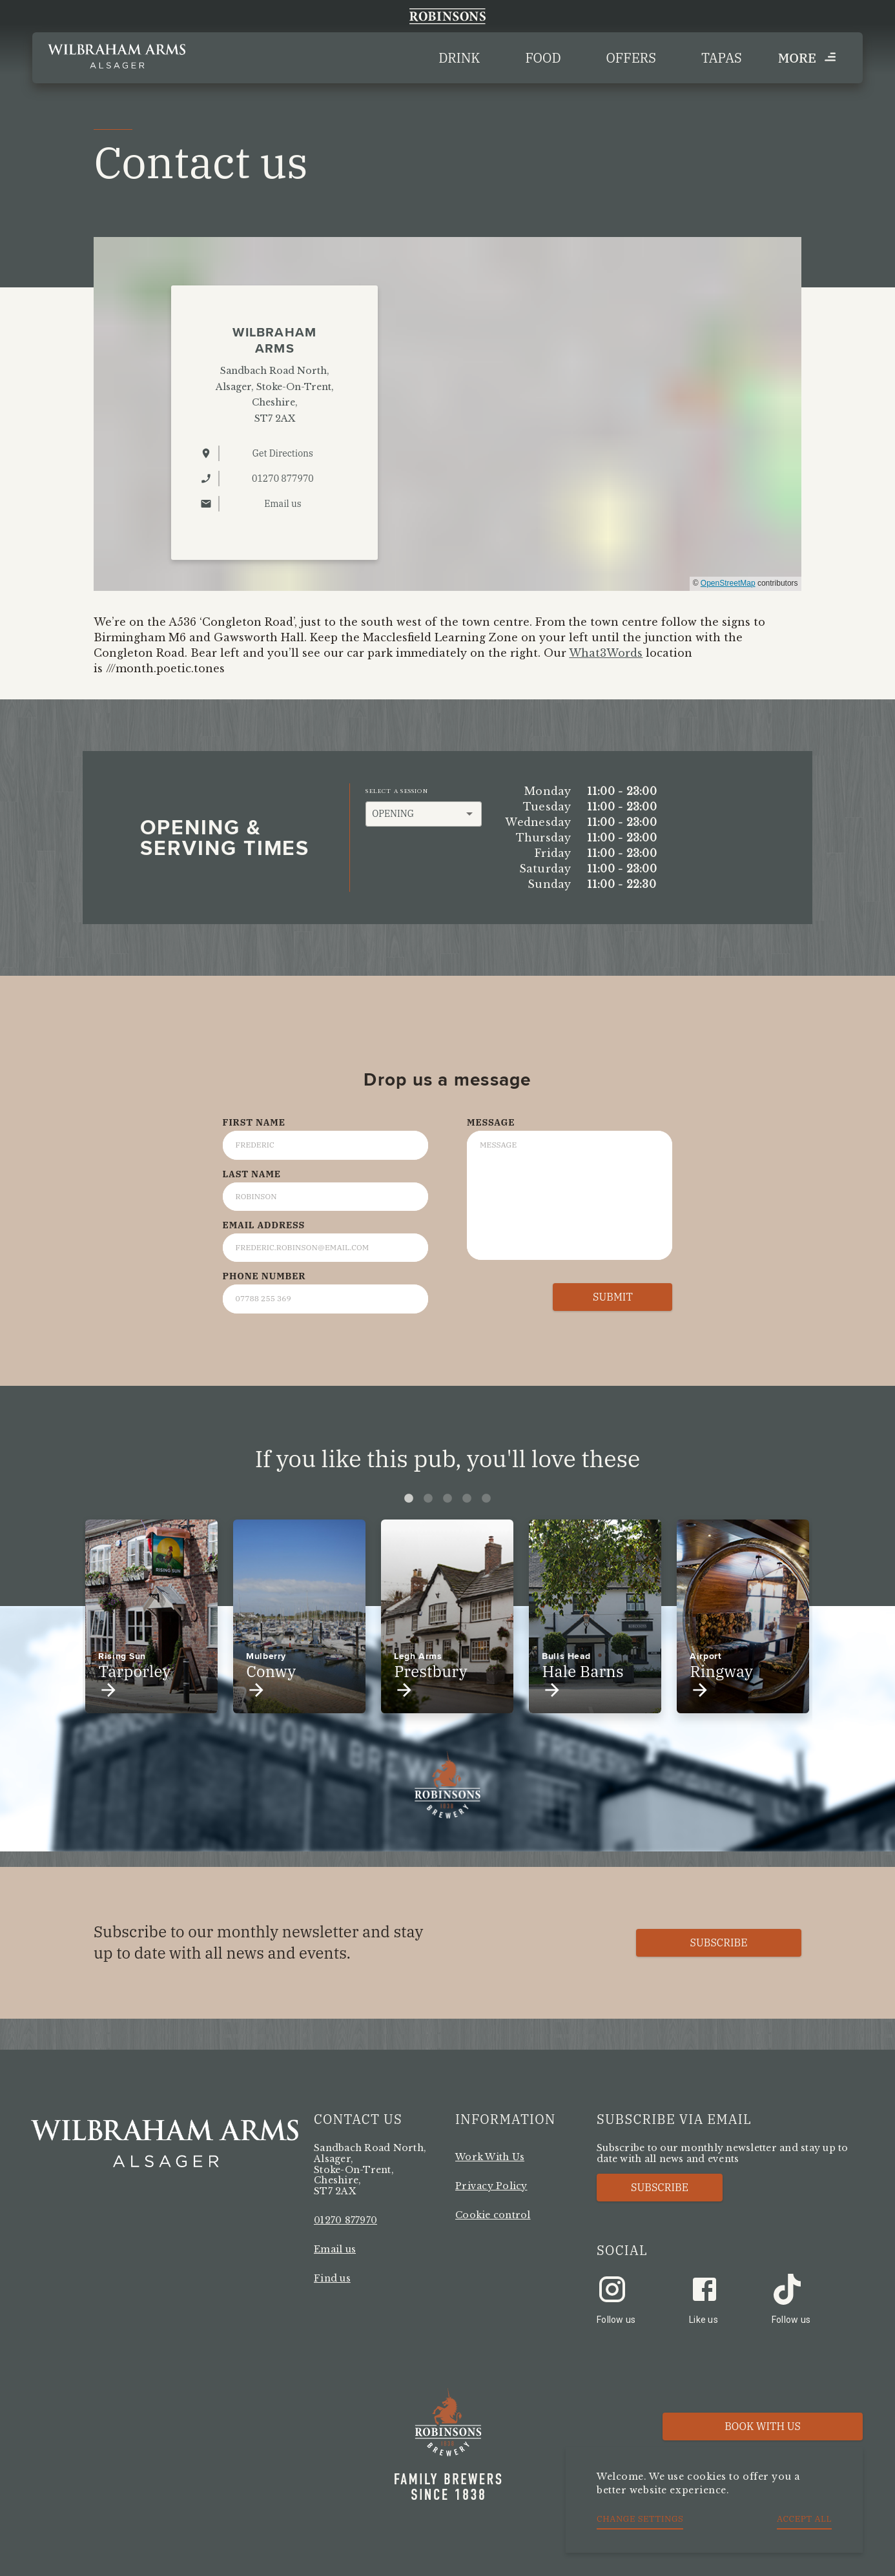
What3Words (606, 652)
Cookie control (493, 2215)
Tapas (721, 58)
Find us (332, 2278)
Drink (459, 58)
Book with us (763, 2426)
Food (543, 58)
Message (491, 1122)
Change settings (640, 2518)
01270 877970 (345, 2220)
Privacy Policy (491, 2186)
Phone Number (264, 1276)
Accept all (804, 2518)
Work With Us (489, 2157)
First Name (254, 1122)
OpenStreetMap (728, 583)
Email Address (264, 1225)
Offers (631, 58)
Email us (335, 2249)
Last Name (252, 1174)
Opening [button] (392, 813)
